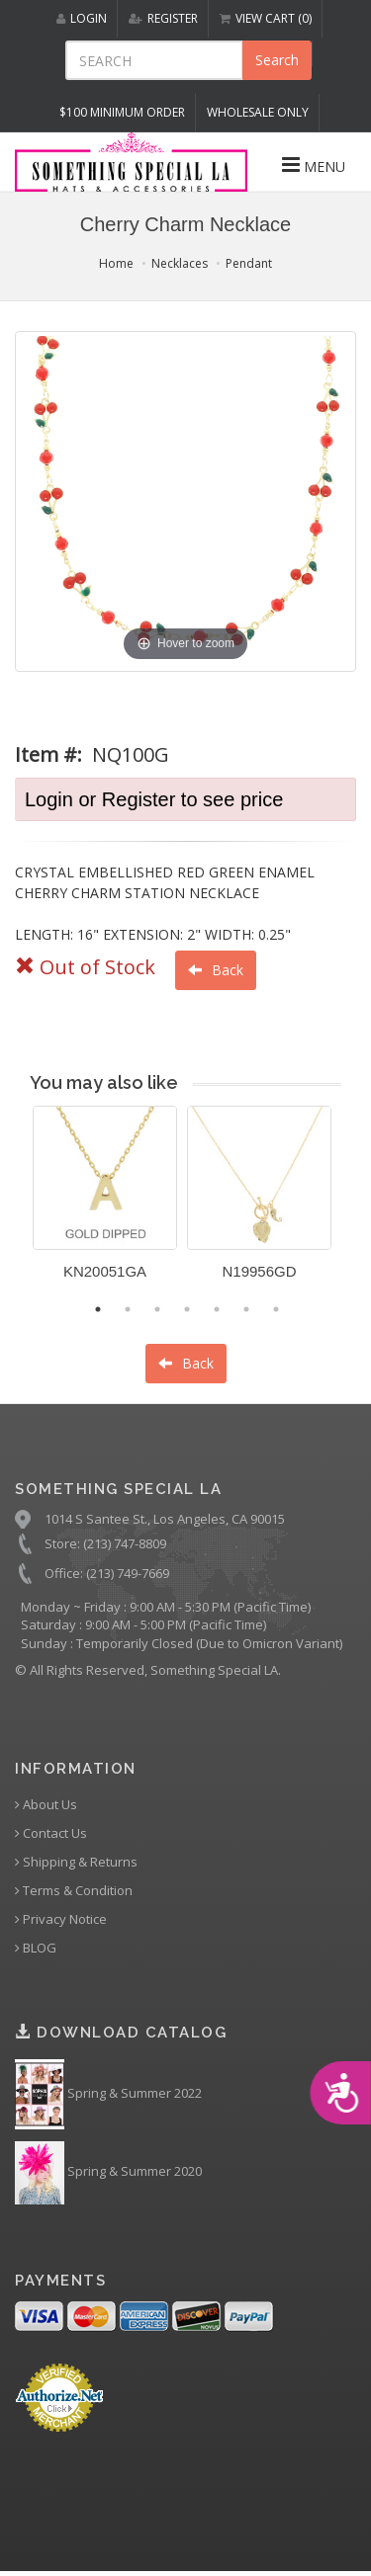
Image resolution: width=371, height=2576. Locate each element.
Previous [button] (18, 1204)
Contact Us (51, 1833)
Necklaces (179, 263)
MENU (313, 165)
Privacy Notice (61, 1919)
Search (277, 59)
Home (116, 263)
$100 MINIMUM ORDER (122, 112)
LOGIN (81, 18)
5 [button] (217, 1309)
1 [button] (98, 1309)
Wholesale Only (258, 112)
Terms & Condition (74, 1890)
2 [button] (128, 1309)
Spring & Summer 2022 (108, 2094)
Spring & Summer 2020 (108, 2172)
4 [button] (187, 1309)
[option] (105, 1200)
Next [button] (356, 1204)
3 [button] (157, 1309)
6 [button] (246, 1309)
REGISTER (163, 18)
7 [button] (276, 1309)
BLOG (35, 1948)
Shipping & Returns (76, 1862)
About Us (46, 1804)
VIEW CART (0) (266, 18)
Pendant (249, 263)
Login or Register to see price (154, 799)
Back (215, 969)
